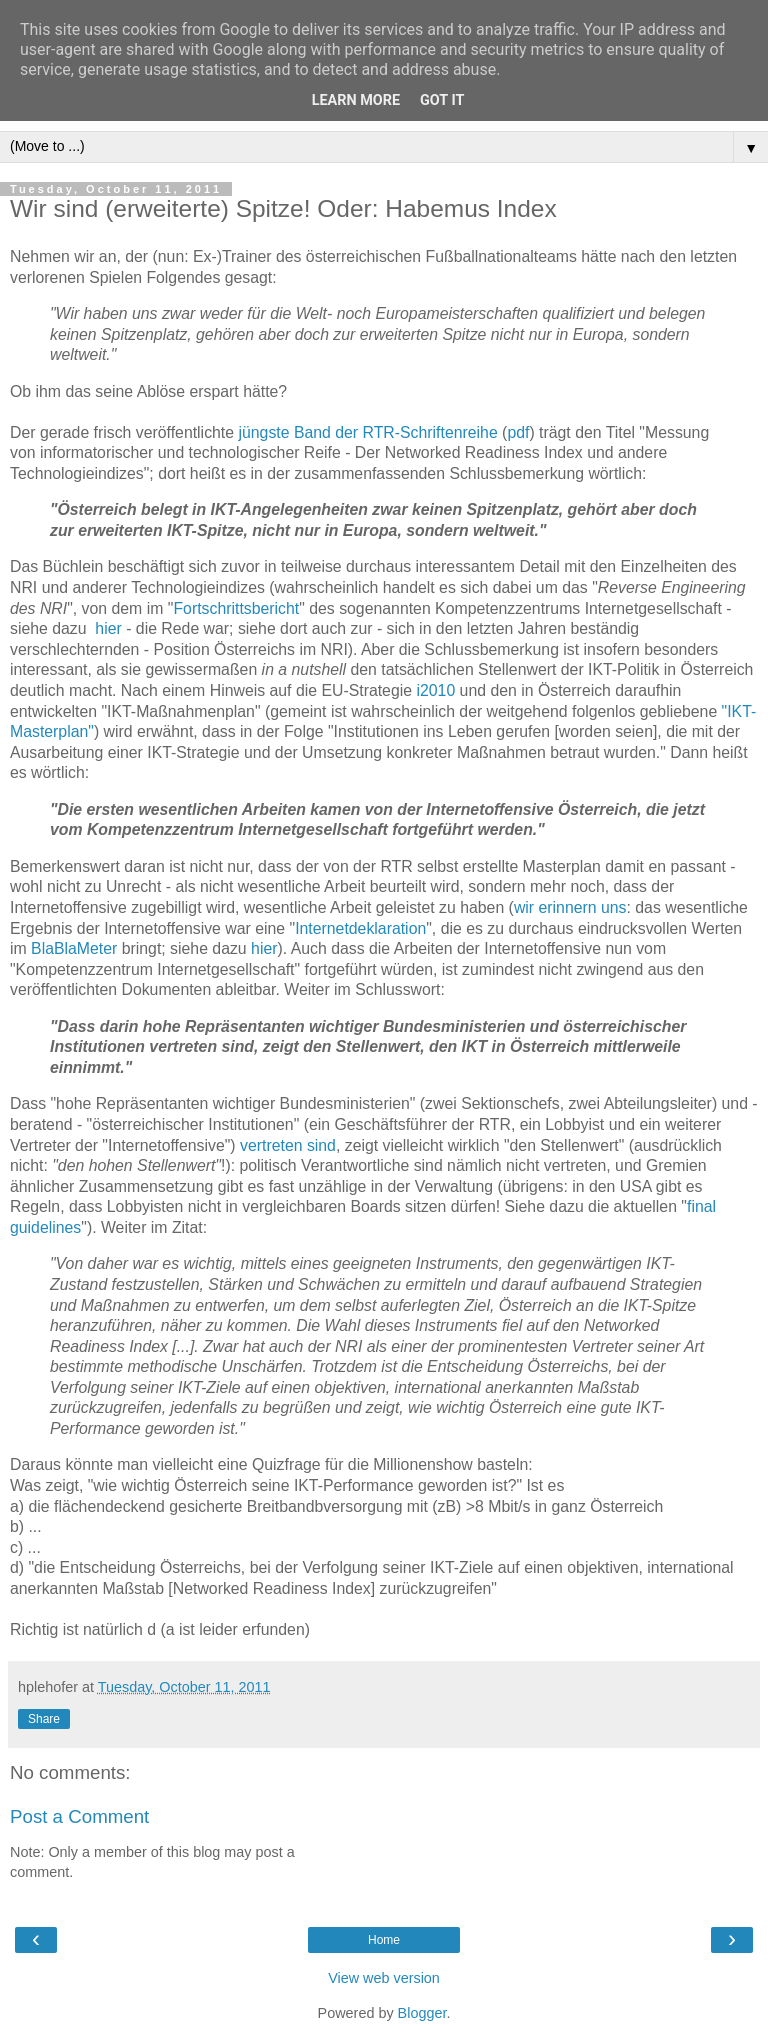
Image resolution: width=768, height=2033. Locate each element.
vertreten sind (288, 1145)
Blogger (422, 2013)
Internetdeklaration (360, 928)
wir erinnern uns (570, 907)
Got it (442, 100)
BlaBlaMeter (74, 948)
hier (108, 628)
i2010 (435, 690)
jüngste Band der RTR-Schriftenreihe (367, 432)
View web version (384, 1978)
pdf (518, 432)
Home (384, 1940)
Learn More (356, 100)
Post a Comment (79, 1816)
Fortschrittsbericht (236, 608)
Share (44, 1719)
